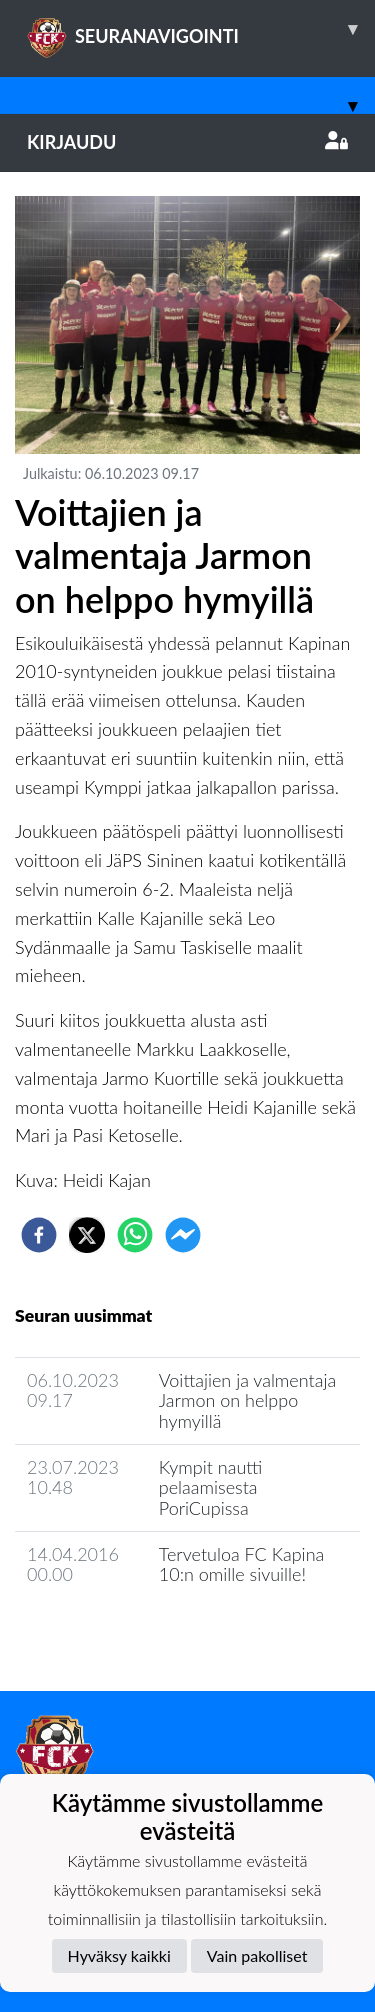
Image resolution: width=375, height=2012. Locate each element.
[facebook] (39, 1235)
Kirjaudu (187, 142)
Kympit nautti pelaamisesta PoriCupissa (211, 1487)
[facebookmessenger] (183, 1235)
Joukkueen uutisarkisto (117, 1631)
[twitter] (87, 1235)
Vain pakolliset (257, 1955)
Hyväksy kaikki (119, 1955)
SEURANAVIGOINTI (201, 29)
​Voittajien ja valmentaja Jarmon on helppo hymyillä (247, 1400)
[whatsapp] (135, 1235)
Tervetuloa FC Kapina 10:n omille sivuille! (241, 1564)
